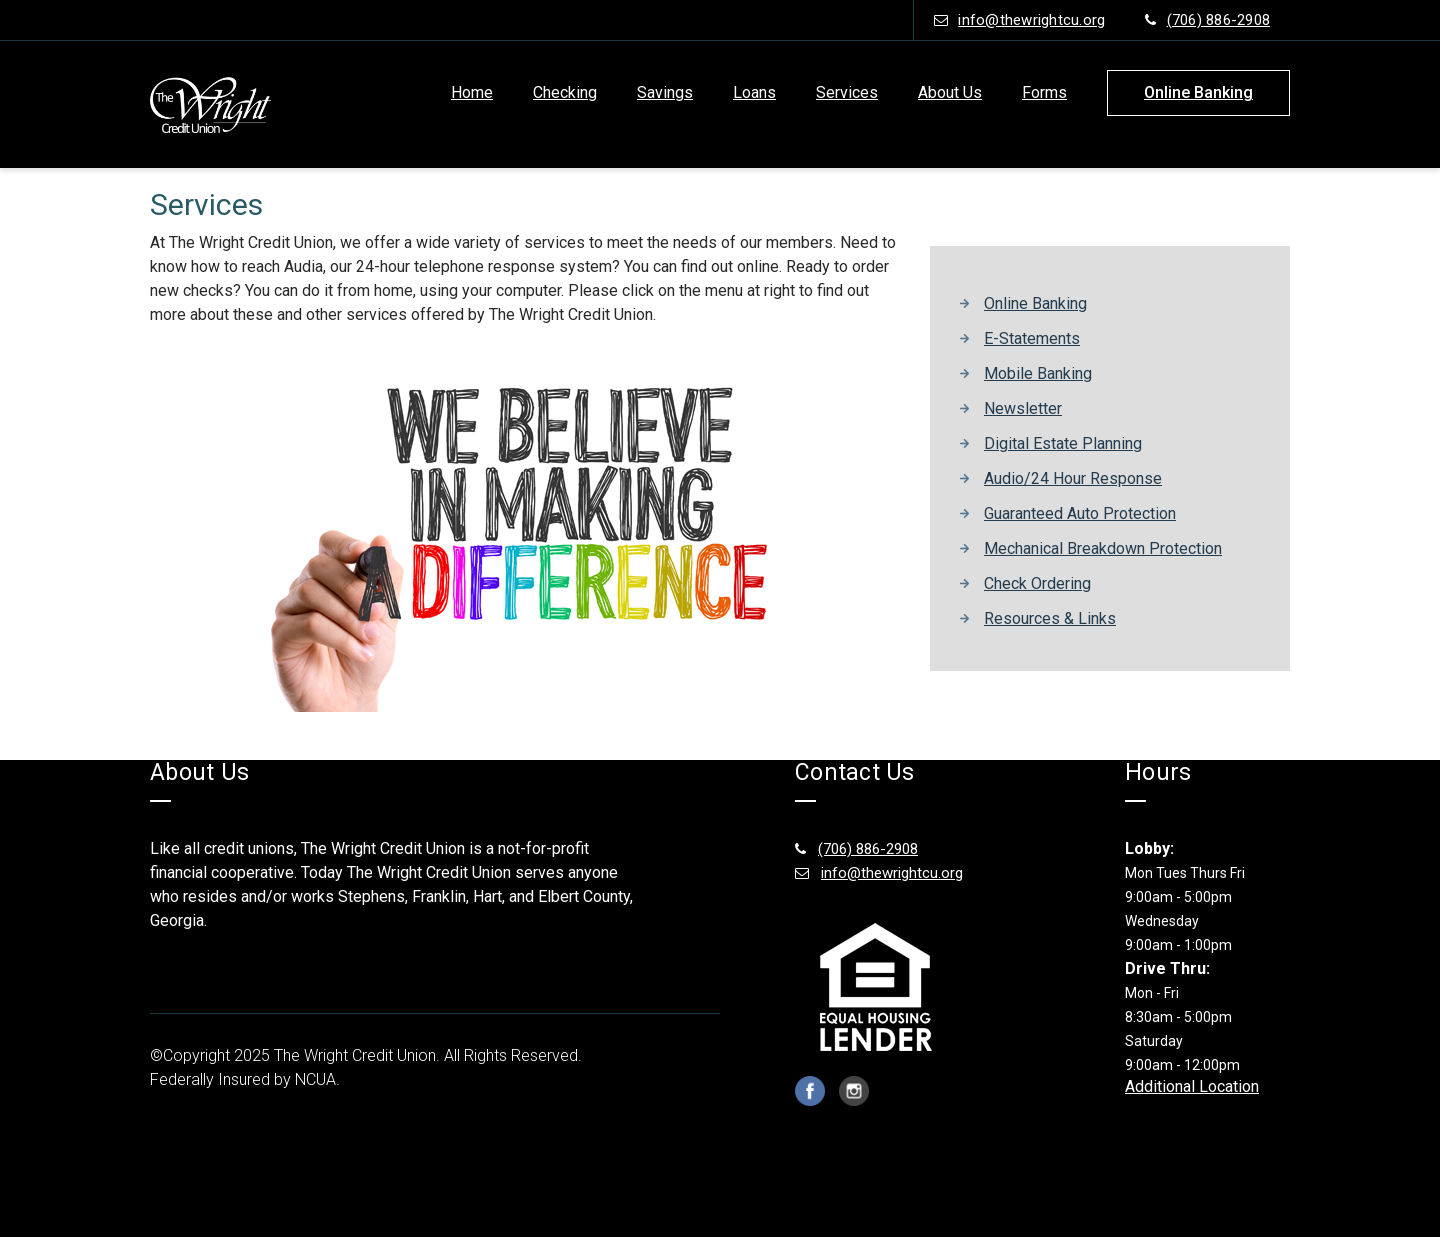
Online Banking (1035, 303)
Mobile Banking (1038, 373)
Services (847, 92)
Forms (1044, 92)
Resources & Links (1050, 618)
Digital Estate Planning (1063, 443)
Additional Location (1192, 1086)
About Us (950, 92)
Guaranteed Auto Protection (1080, 513)
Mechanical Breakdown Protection (1103, 548)
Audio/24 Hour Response (1073, 478)
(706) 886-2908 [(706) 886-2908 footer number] (856, 849)
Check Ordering (1037, 583)
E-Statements (1032, 338)
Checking (565, 92)
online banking (1198, 92)
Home (472, 92)
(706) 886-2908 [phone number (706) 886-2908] (1207, 20)
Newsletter (1023, 408)
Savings (665, 92)
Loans (754, 92)
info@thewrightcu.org (1019, 20)
